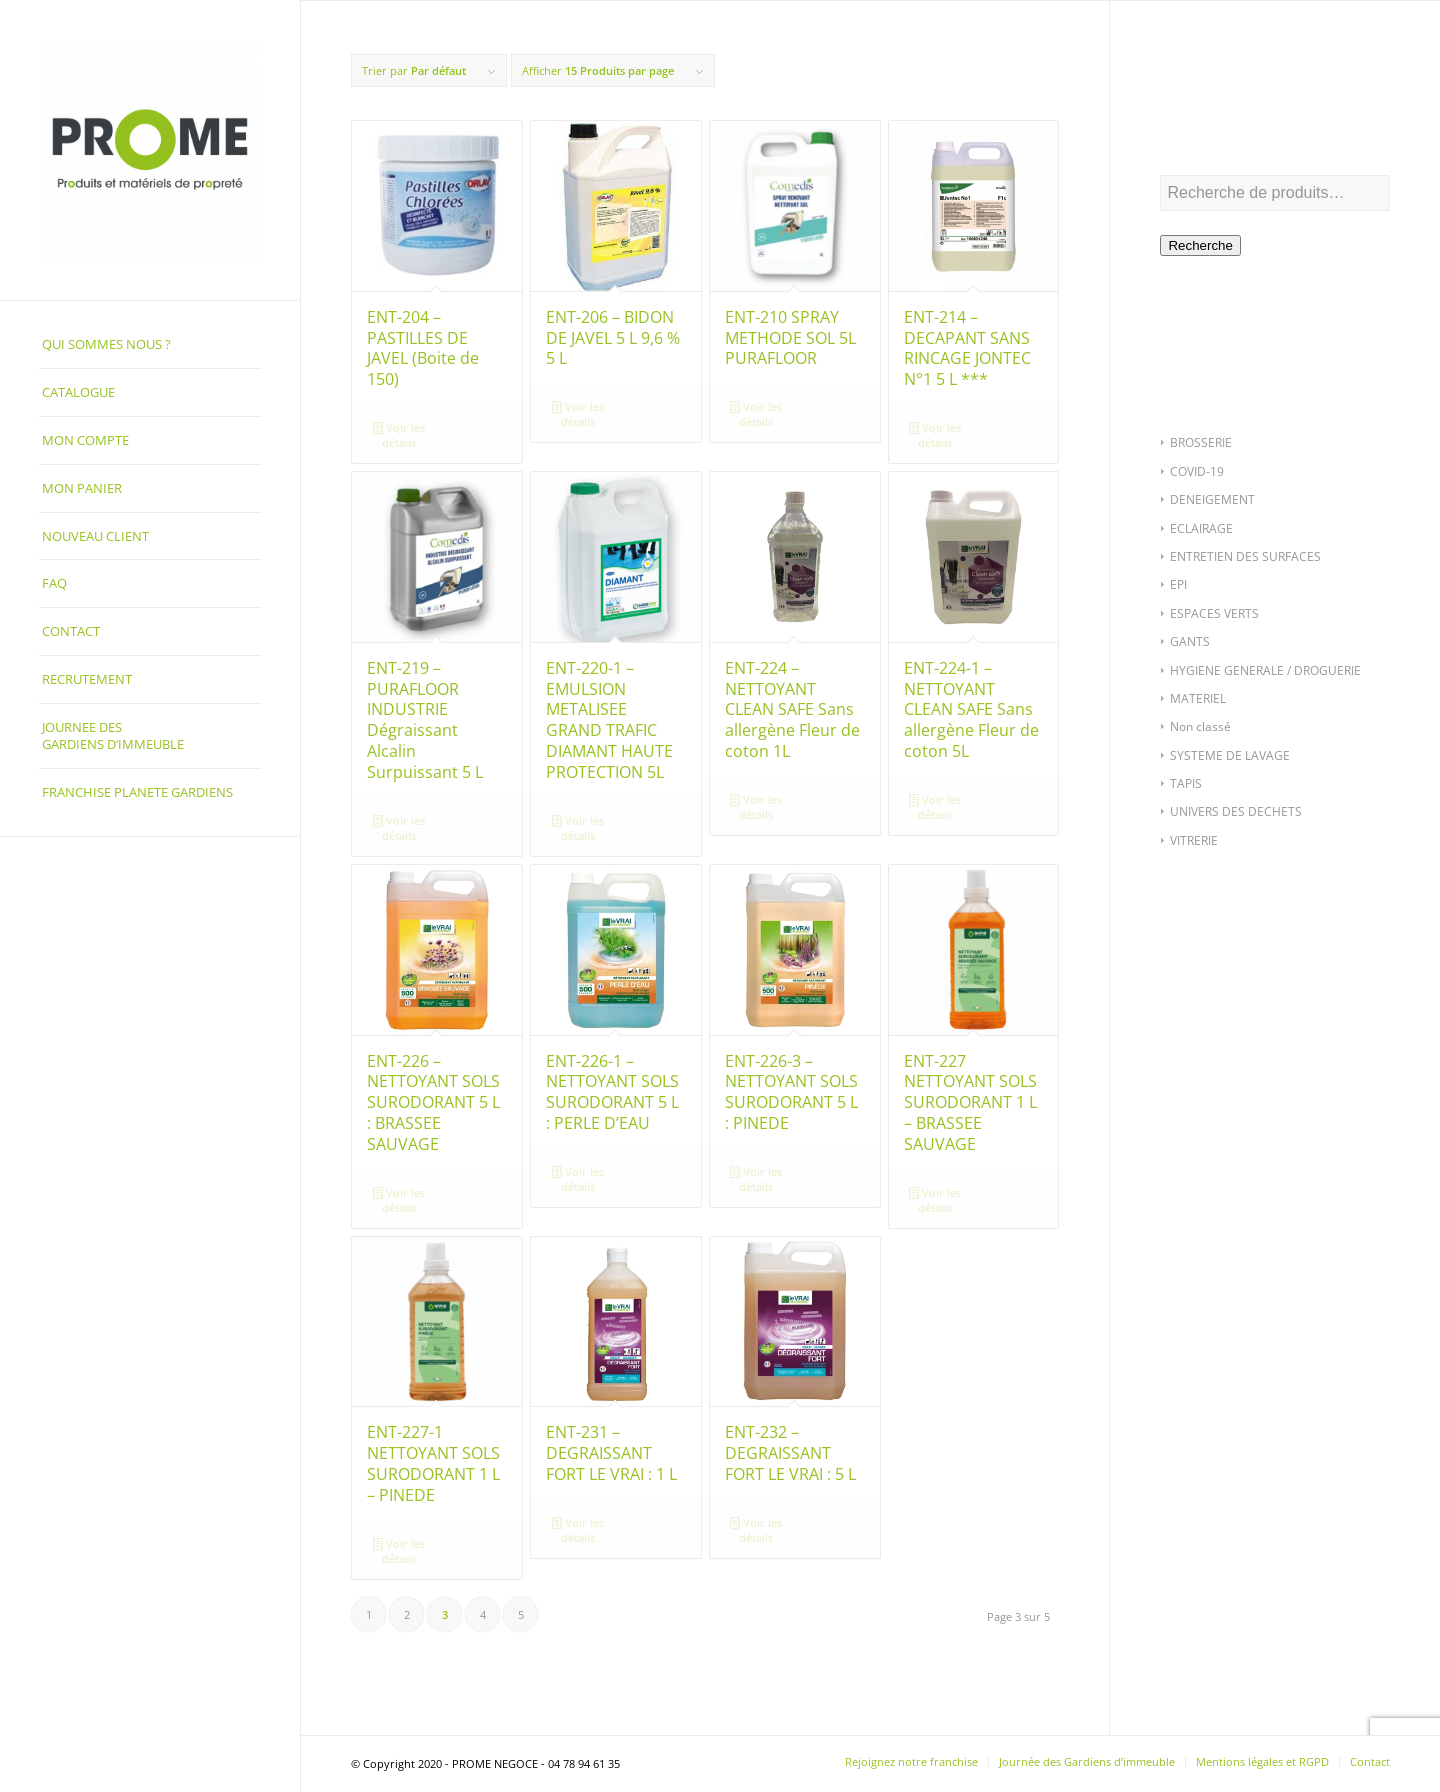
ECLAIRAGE (1201, 528)
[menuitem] (150, 345)
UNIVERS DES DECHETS (1236, 811)
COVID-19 (1197, 471)
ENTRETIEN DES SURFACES (1245, 556)
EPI (1178, 584)
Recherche (1200, 245)
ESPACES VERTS (1214, 613)
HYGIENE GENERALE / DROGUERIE (1265, 670)
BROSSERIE (1201, 442)
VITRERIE (1194, 840)
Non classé (1200, 726)
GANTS (1190, 641)
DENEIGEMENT (1212, 499)
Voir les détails (399, 434)
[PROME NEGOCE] (150, 150)
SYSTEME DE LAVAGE (1230, 755)
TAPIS (1186, 783)
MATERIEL (1198, 698)
